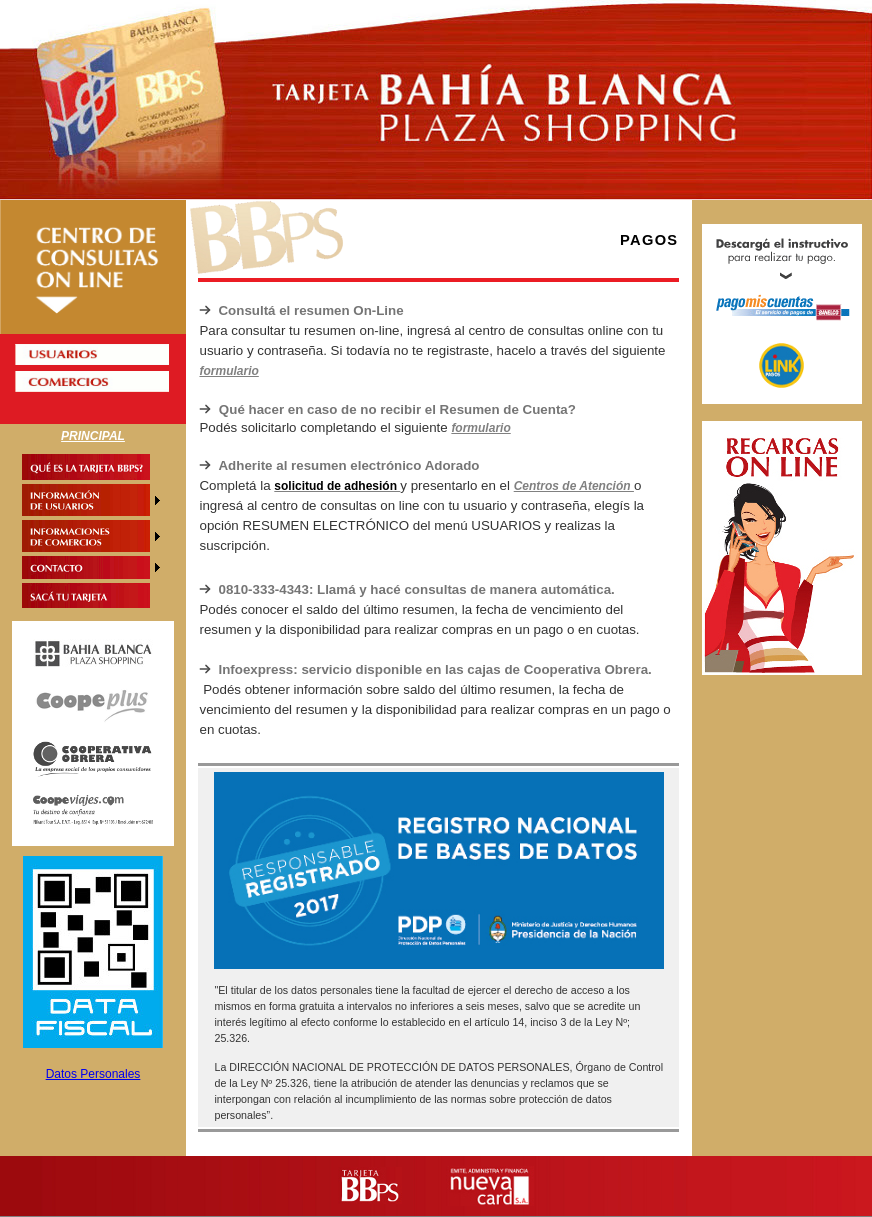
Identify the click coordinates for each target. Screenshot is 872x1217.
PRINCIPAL (93, 436)
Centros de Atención (574, 486)
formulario (228, 371)
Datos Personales (93, 1074)
